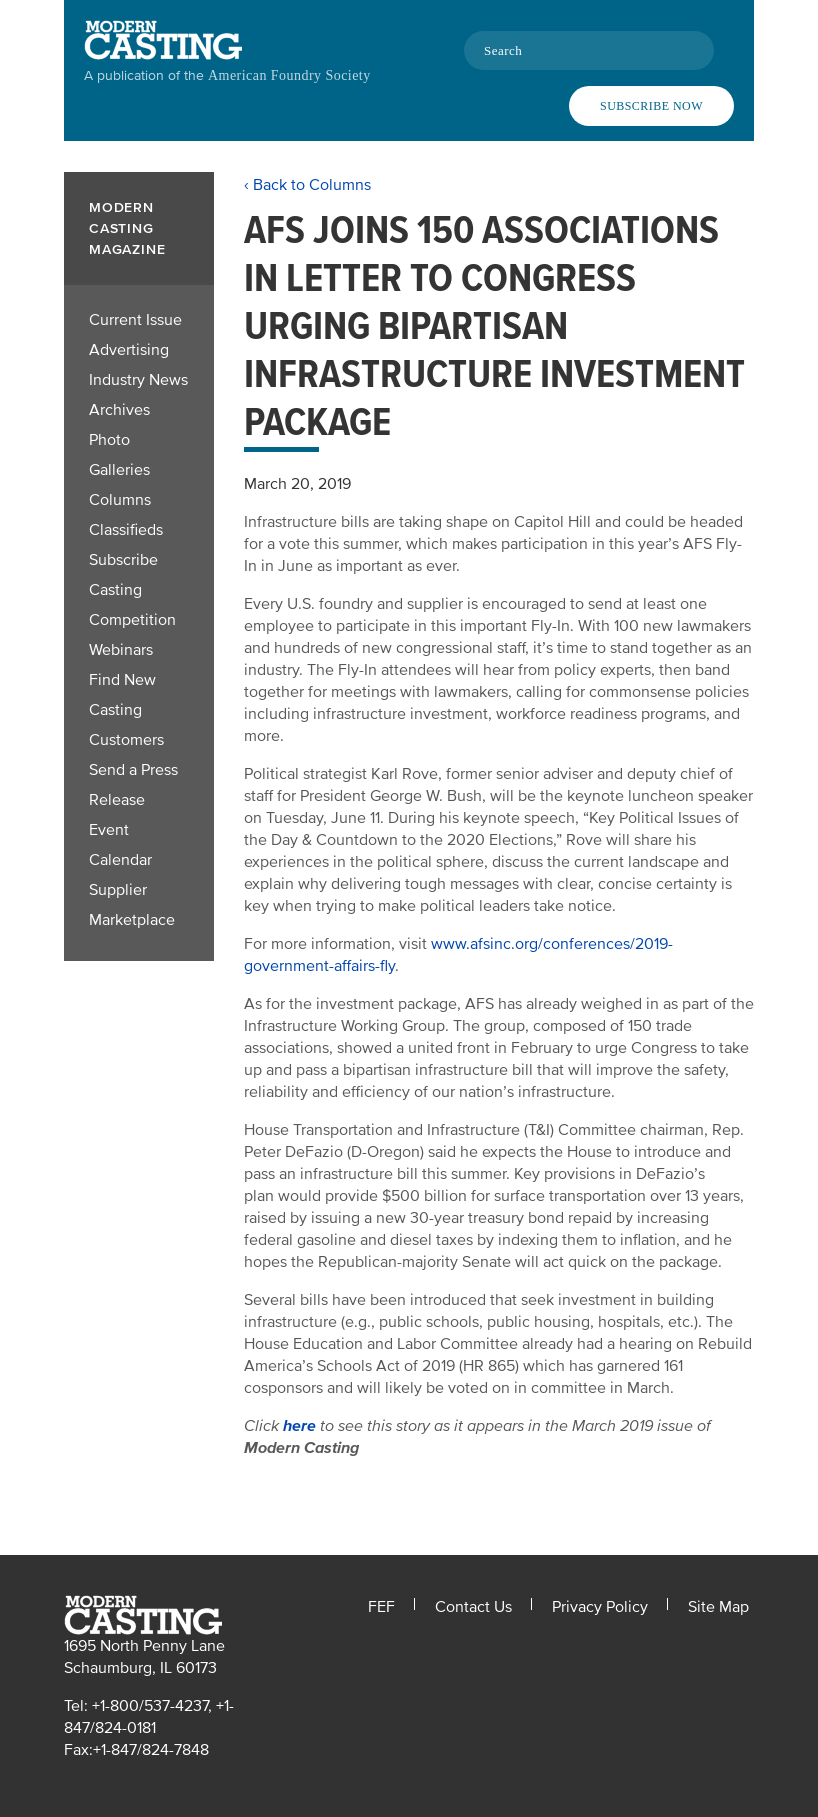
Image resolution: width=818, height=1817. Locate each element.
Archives (119, 410)
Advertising (129, 350)
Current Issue (135, 320)
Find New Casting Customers (126, 710)
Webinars (121, 650)
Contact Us (473, 1607)
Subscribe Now (651, 106)
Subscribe (123, 560)
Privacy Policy (600, 1607)
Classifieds (126, 530)
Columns (120, 500)
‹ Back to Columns (307, 185)
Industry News (138, 380)
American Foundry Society (289, 75)
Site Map (718, 1607)
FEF (381, 1607)
